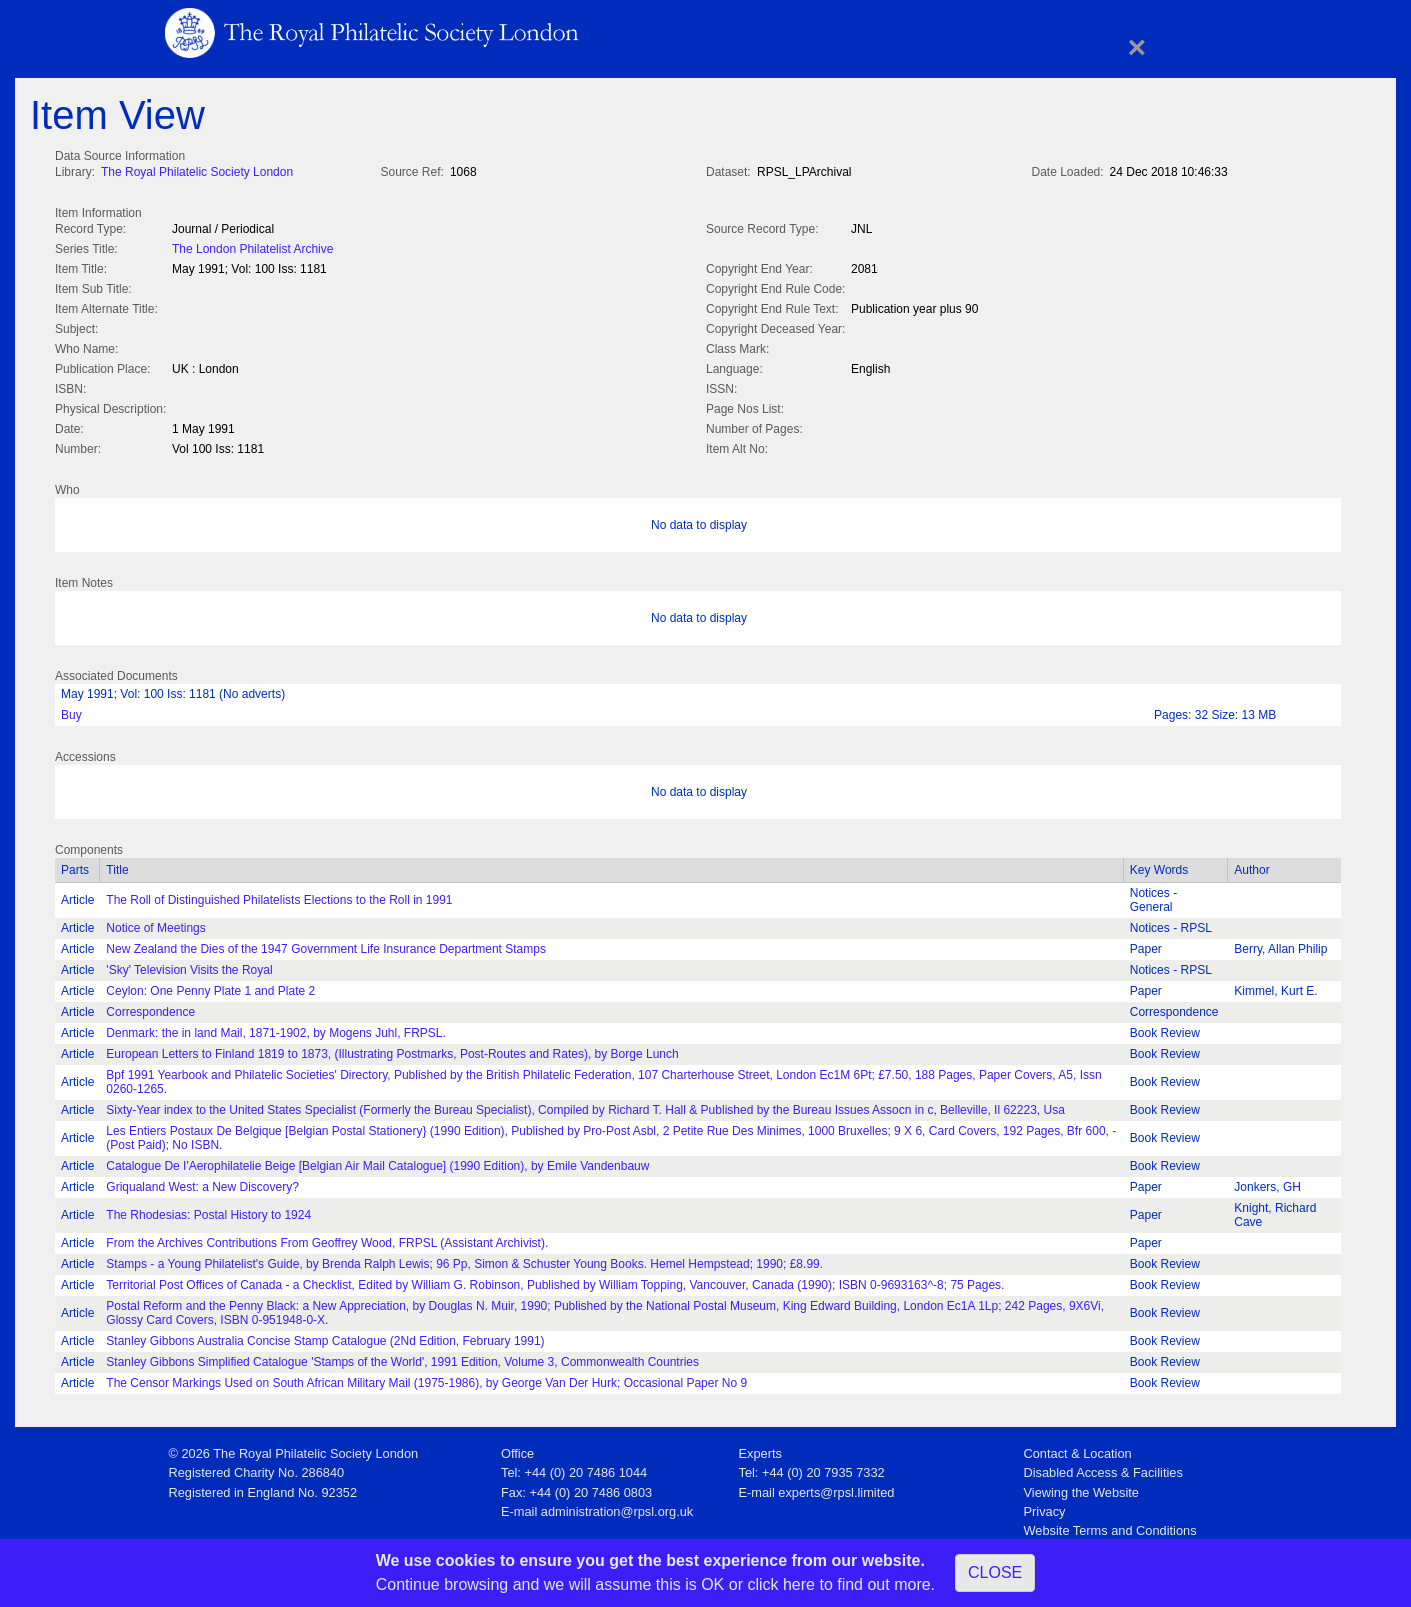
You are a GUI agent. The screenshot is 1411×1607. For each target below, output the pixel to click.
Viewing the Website (1081, 1488)
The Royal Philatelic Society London (197, 172)
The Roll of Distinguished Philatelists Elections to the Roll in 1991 (279, 896)
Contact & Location (1078, 1449)
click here (781, 1584)
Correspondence (150, 1008)
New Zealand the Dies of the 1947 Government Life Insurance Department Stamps (326, 945)
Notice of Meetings (155, 924)
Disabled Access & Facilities (1103, 1468)
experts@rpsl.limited (836, 1488)
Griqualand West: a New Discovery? (202, 1183)
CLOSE (995, 1572)
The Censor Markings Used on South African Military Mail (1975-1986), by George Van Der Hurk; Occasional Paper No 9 (426, 1379)
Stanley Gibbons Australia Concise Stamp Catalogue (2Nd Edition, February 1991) (325, 1337)
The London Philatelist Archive (252, 247)
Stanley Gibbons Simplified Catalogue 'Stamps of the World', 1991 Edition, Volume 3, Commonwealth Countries (402, 1358)
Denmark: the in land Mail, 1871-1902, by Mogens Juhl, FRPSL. (276, 1029)
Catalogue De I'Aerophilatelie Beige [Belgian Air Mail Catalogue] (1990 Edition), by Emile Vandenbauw (377, 1162)
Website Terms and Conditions (1110, 1526)
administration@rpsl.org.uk (617, 1507)
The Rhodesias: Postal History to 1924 (208, 1211)
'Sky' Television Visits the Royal (189, 966)
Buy (71, 711)
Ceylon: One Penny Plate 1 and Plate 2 (210, 987)
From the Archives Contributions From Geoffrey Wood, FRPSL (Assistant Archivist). (327, 1239)
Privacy (1045, 1507)
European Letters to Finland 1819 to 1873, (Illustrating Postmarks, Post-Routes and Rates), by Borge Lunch (392, 1050)
